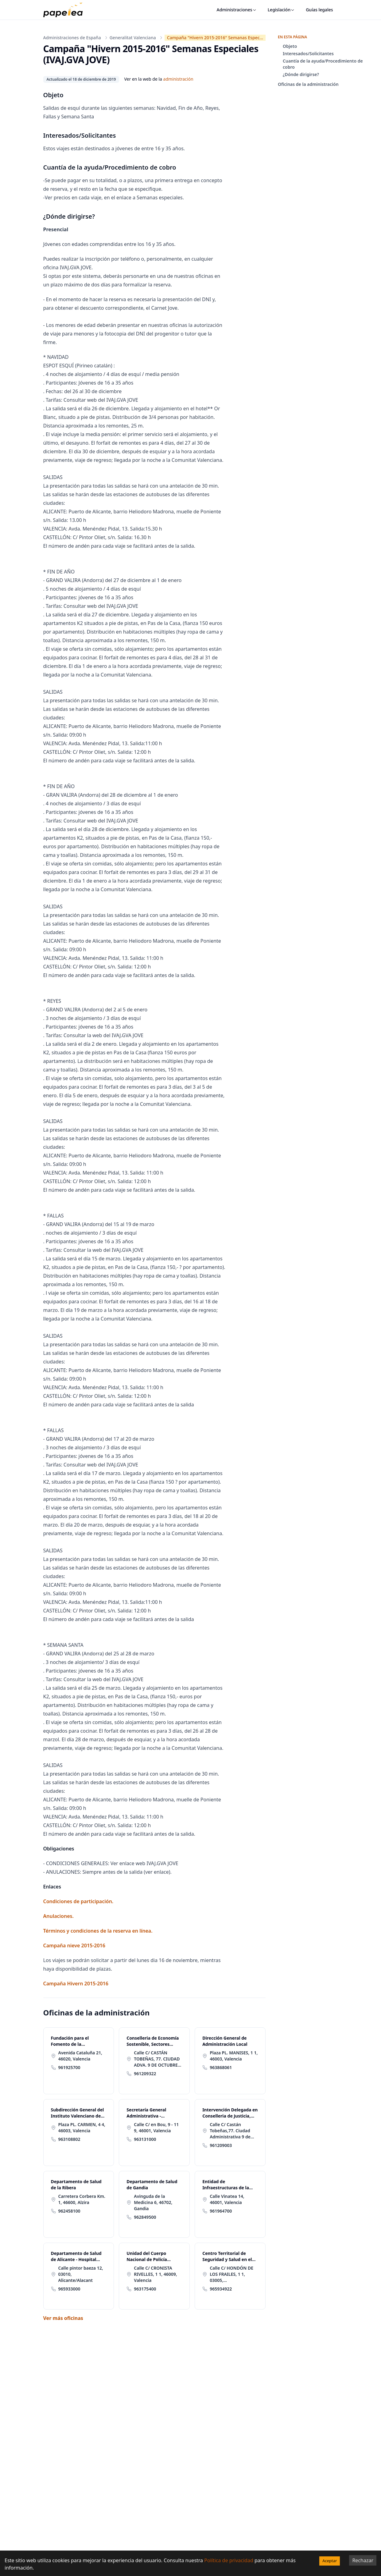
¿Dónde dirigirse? (301, 74)
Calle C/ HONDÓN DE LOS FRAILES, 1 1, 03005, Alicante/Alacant (231, 2274)
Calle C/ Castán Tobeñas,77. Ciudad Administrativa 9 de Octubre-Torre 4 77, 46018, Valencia (230, 2131)
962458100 (69, 2211)
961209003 (221, 2145)
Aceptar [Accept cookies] (329, 2560)
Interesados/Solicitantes (308, 53)
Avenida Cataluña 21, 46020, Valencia (80, 2056)
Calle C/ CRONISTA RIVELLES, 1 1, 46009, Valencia (155, 2274)
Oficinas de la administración (308, 84)
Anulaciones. (58, 1916)
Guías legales (319, 10)
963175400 (145, 2289)
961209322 (145, 2073)
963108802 (69, 2139)
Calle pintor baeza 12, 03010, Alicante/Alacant (80, 2274)
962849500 (145, 2217)
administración (178, 79)
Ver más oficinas (63, 2318)
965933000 (69, 2289)
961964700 (221, 2211)
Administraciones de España (72, 37)
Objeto (290, 46)
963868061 (221, 2067)
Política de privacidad (228, 2560)
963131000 (145, 2139)
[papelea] (66, 9)
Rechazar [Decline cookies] (362, 2560)
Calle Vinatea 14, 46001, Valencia (227, 2199)
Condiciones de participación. (78, 1901)
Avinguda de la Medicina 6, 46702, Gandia (153, 2202)
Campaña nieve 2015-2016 (74, 1945)
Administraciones (237, 10)
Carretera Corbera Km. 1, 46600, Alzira (81, 2199)
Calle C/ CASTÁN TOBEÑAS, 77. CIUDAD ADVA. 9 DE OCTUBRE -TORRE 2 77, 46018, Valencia (157, 2059)
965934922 (221, 2289)
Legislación (281, 10)
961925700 (69, 2067)
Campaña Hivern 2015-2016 (75, 1983)
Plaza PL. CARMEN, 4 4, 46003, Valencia (82, 2127)
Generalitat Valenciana (133, 37)
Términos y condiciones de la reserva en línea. (98, 1930)
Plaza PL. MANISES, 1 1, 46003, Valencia (234, 2056)
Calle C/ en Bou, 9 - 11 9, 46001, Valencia (156, 2127)
